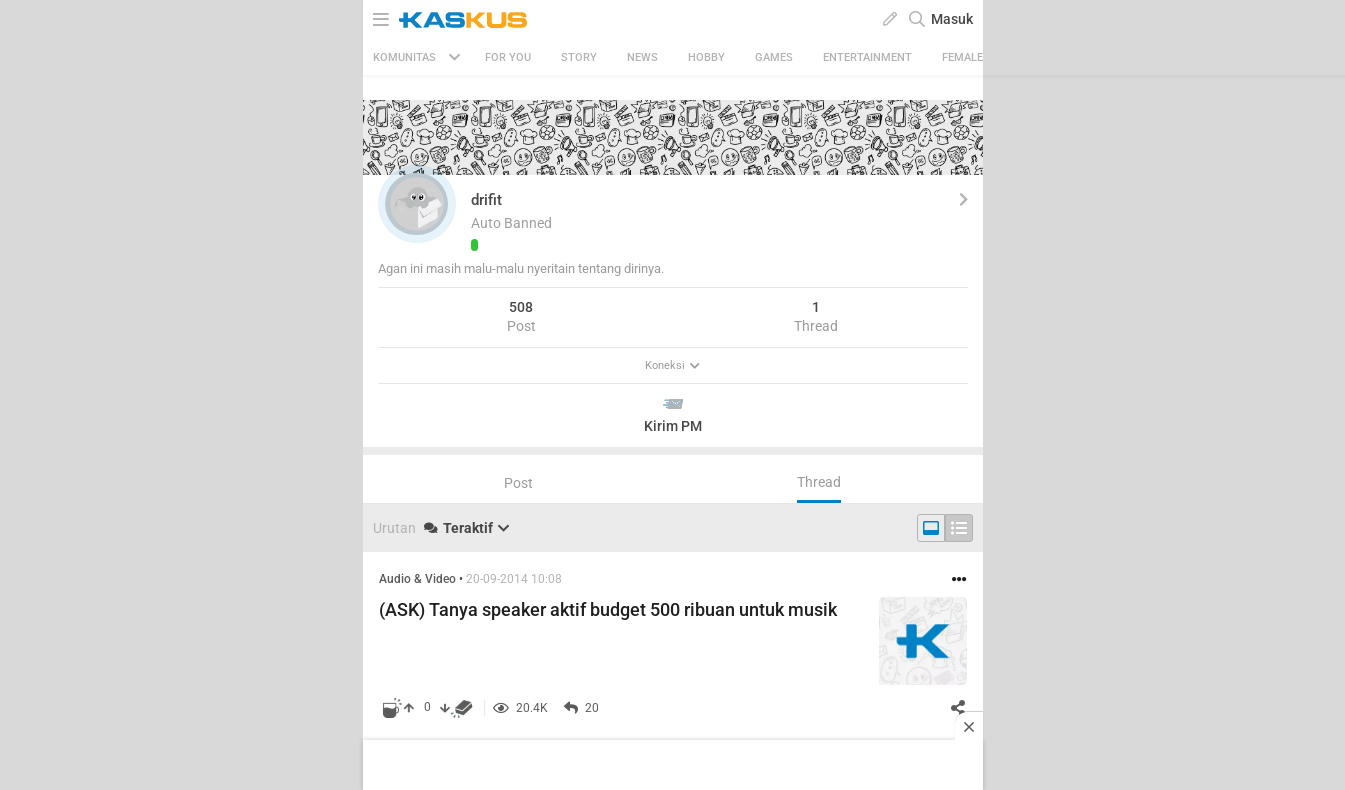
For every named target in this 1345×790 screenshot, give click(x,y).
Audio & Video (417, 579)
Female (962, 57)
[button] (417, 204)
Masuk (952, 19)
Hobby (706, 57)
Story (579, 57)
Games (774, 57)
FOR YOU (508, 57)
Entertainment (867, 57)
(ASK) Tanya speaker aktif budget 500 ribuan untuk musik (608, 609)
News (642, 57)
